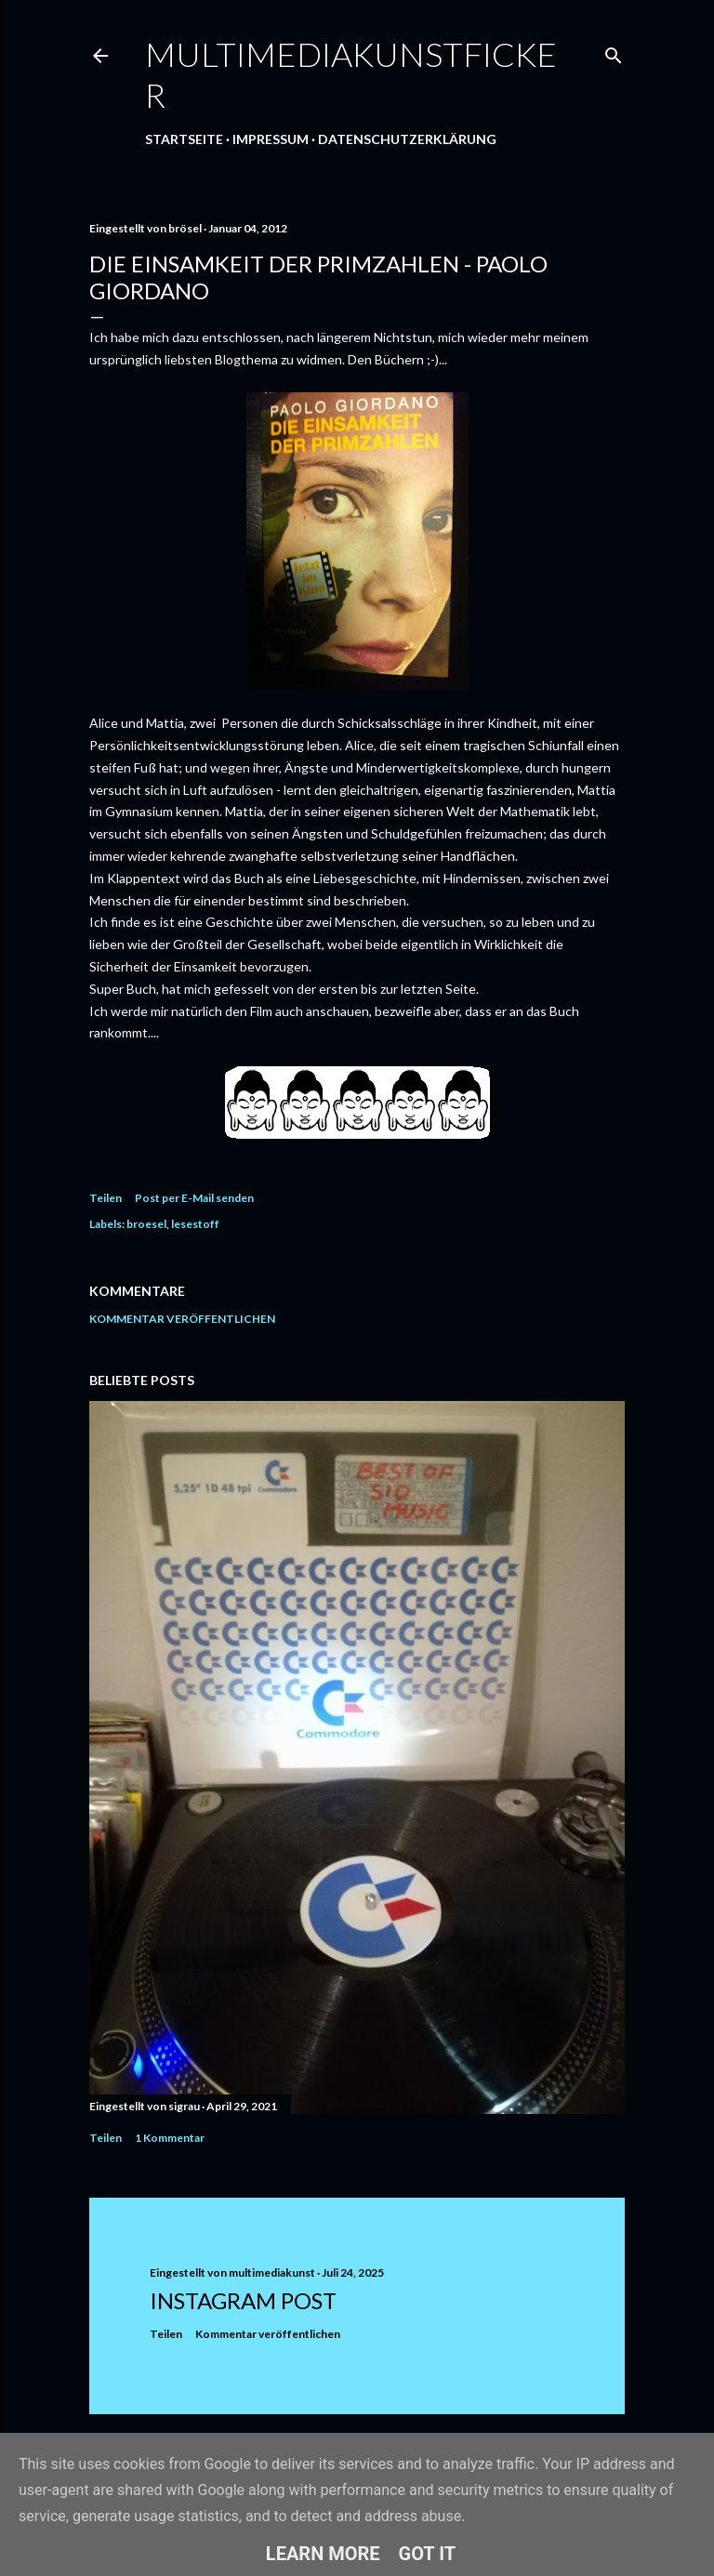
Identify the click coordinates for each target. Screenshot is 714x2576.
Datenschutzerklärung (407, 139)
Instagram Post (243, 2300)
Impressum (270, 139)
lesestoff (195, 1224)
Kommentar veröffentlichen (182, 1319)
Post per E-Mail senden (194, 1198)
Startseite (184, 139)
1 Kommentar (170, 2138)
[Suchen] (613, 51)
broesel (146, 1224)
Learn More (323, 2554)
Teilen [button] (105, 1198)
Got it (427, 2554)
